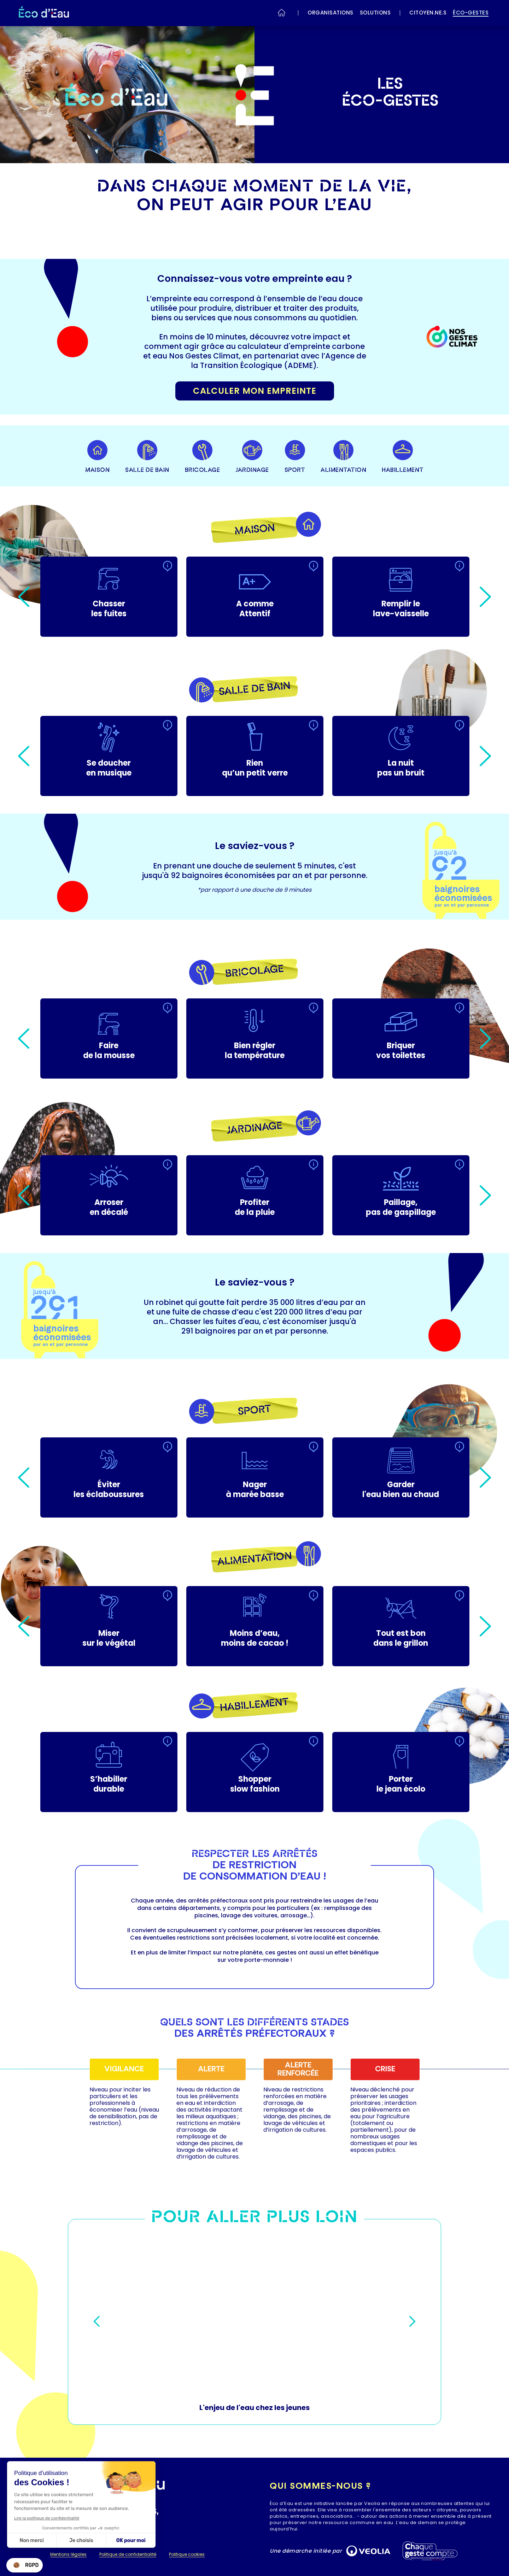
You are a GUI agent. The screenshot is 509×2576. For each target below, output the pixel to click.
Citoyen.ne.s (427, 13)
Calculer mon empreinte (254, 391)
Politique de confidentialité (127, 2554)
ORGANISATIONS (330, 13)
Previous (23, 596)
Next (485, 596)
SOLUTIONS (375, 13)
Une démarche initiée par (306, 2550)
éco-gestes (470, 13)
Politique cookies (187, 2554)
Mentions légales (68, 2554)
